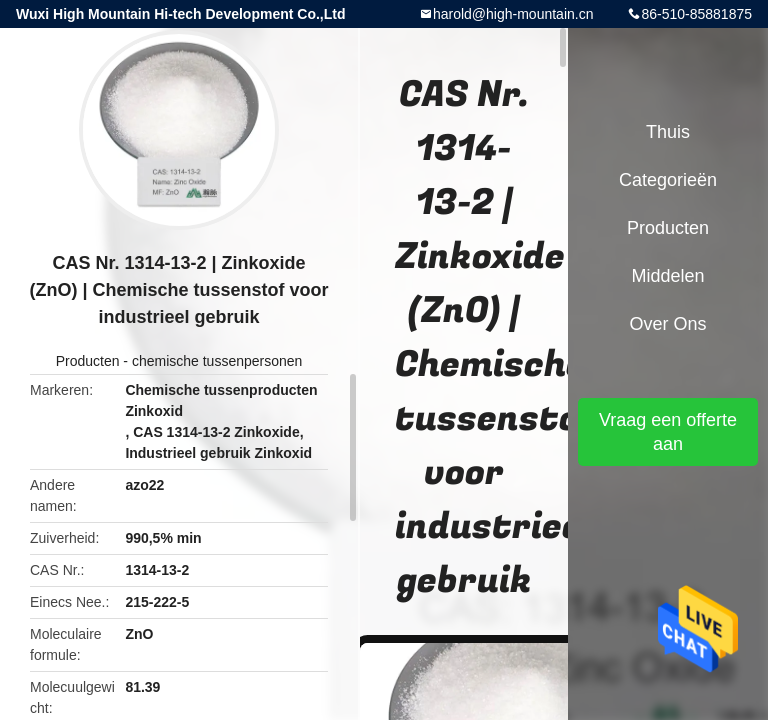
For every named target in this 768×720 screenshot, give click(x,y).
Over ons (667, 324)
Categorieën (668, 180)
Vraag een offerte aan (668, 432)
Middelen (667, 276)
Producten (88, 361)
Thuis (668, 132)
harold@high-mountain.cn (513, 14)
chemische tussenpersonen (217, 361)
